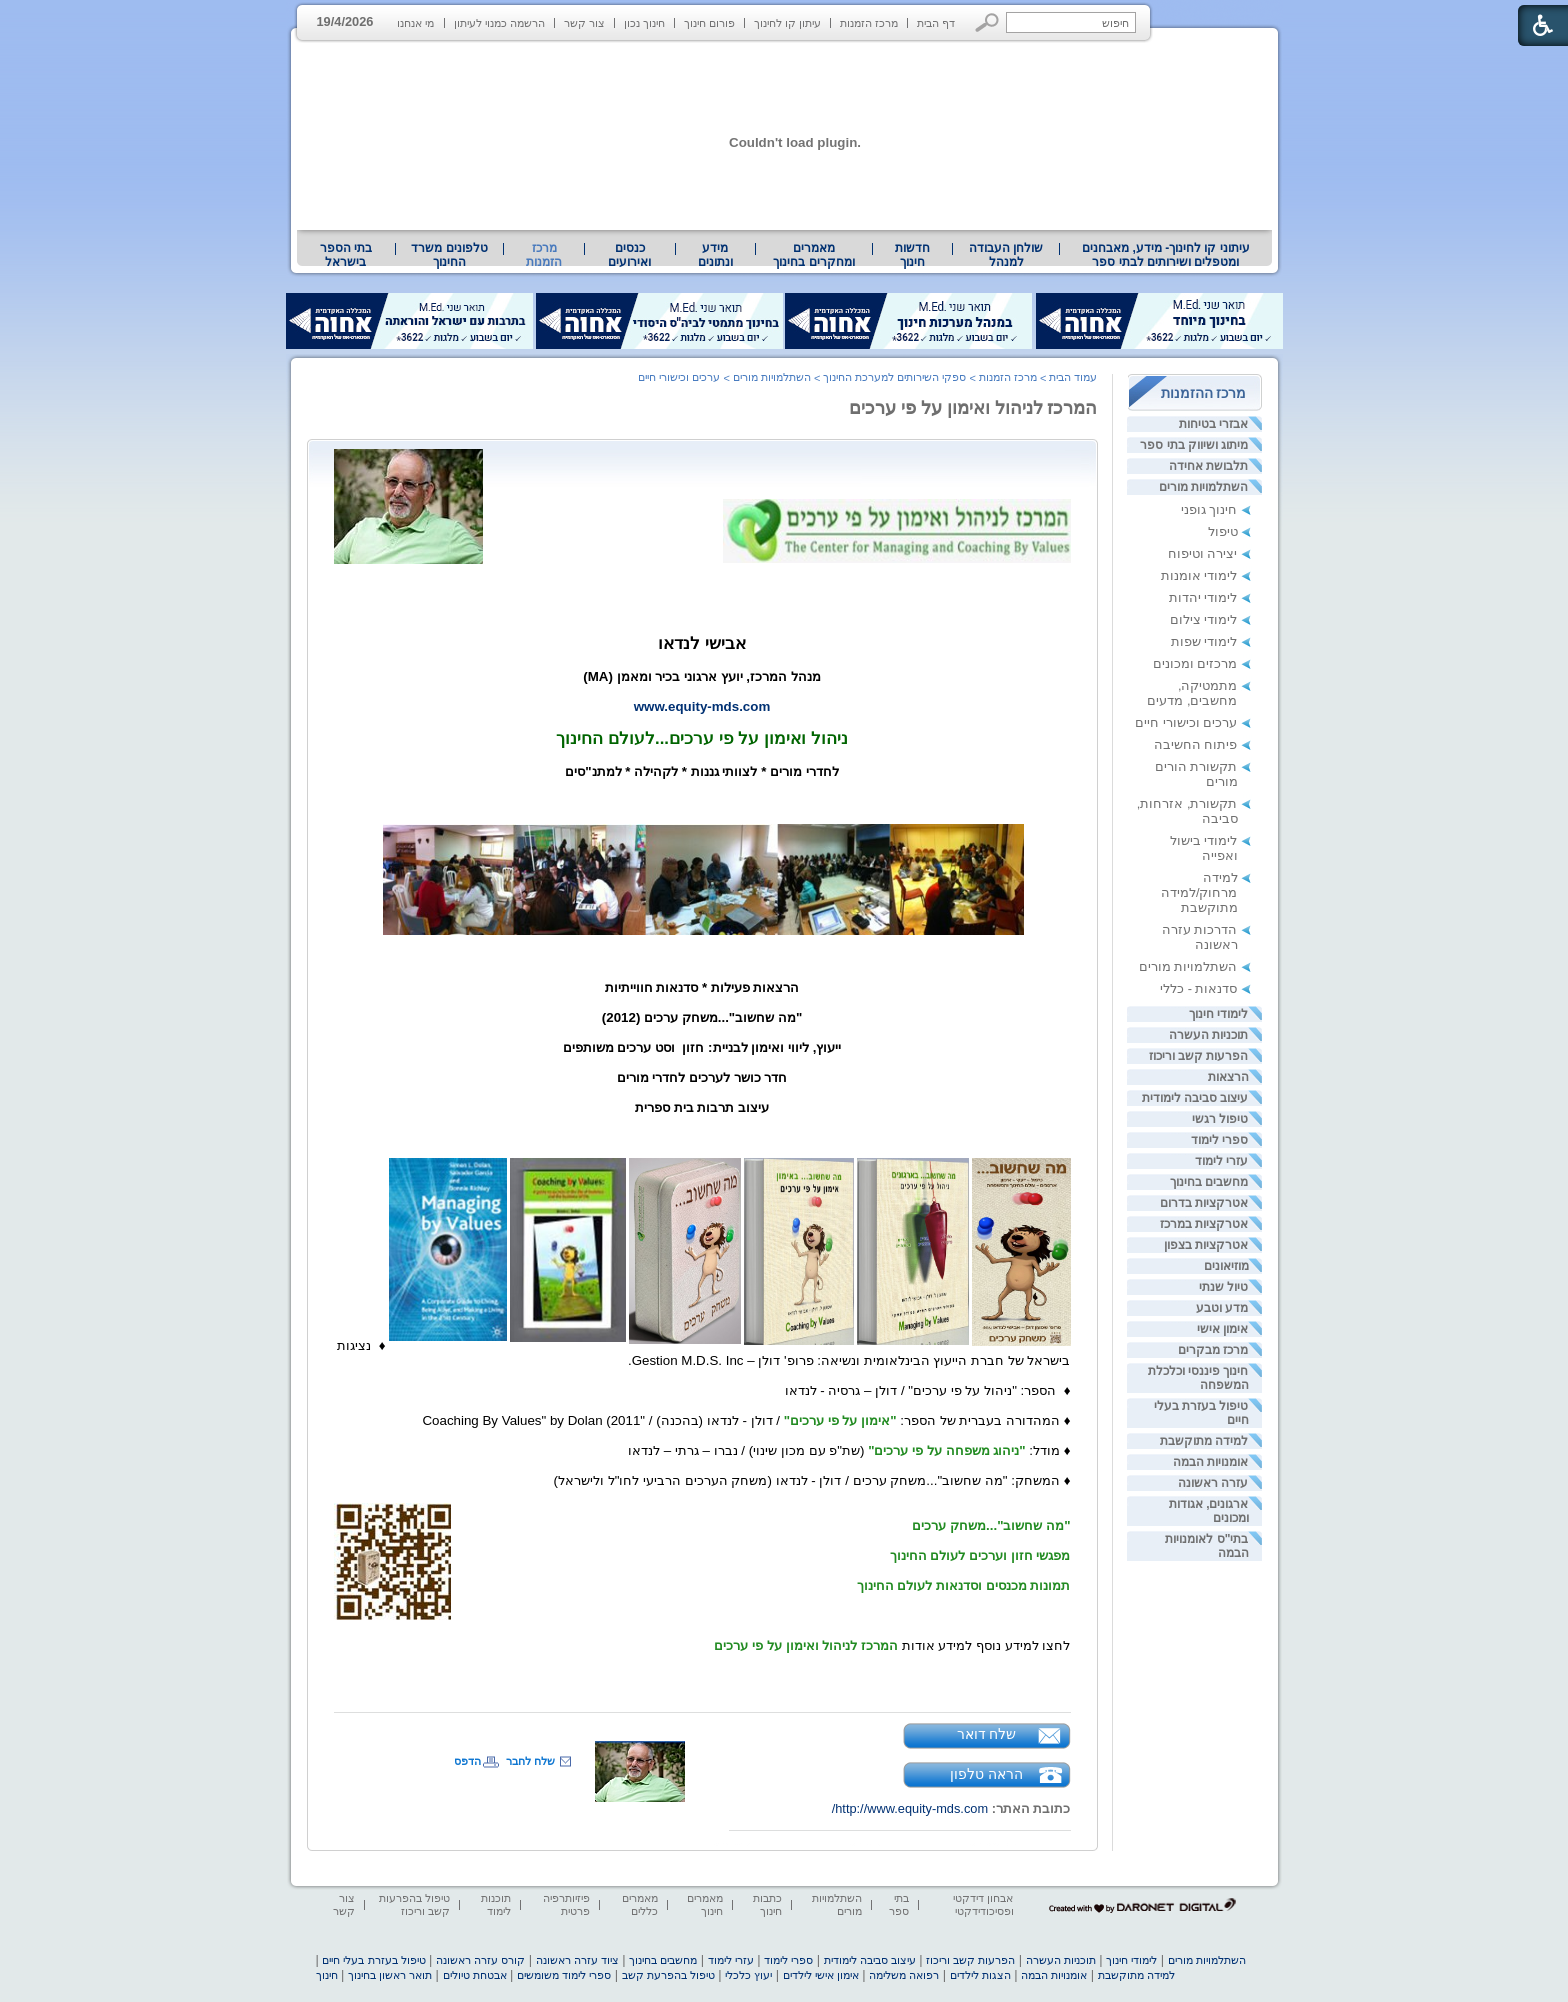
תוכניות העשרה (1208, 1035)
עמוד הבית (1073, 377)
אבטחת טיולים (475, 1975)
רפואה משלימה (904, 1975)
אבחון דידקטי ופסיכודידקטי (983, 1904)
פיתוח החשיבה (1196, 744)
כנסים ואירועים (629, 255)
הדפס (467, 1761)
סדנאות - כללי (1198, 988)
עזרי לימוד (1221, 1161)
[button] (987, 22)
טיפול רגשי (1220, 1119)
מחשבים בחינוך (1209, 1182)
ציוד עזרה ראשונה (577, 1960)
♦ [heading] (378, 1345)
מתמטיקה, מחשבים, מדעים (1192, 693)
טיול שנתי (1223, 1287)
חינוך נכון (644, 23)
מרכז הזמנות (869, 23)
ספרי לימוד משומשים (564, 1975)
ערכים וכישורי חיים (1186, 722)
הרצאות (1228, 1077)
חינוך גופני (1209, 509)
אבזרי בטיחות (1213, 424)
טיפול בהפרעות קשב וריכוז (414, 1904)
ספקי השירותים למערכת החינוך (894, 377)
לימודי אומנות (1199, 575)
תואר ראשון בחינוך (390, 1975)
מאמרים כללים (640, 1904)
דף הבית (936, 23)
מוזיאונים (1226, 1266)
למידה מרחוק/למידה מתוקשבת (1199, 892)
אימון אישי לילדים (821, 1975)
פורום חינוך (709, 23)
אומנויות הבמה (1210, 1462)
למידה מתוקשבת (1204, 1441)
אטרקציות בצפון (1206, 1245)
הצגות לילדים (980, 1975)
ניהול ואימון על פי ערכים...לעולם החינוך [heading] (701, 738)
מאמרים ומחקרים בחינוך (813, 255)
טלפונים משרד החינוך (449, 255)
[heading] (779, 459)
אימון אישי (1222, 1329)
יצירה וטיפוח (1203, 553)
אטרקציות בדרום (1204, 1203)
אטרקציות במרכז (1204, 1224)
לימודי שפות (1204, 641)
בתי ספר (899, 1904)
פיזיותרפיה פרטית (566, 1904)
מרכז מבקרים (1213, 1350)
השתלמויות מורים (1203, 487)
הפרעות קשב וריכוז (1199, 1056)
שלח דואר (987, 1734)
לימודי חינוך (1218, 1014)
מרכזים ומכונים (1195, 663)
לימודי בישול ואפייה (1204, 848)
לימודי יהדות (1203, 597)
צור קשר (584, 23)
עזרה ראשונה (1213, 1483)
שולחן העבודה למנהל (1006, 255)
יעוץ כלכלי (748, 1975)
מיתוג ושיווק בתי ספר (1194, 445)
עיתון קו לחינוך (787, 23)
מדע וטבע (1222, 1308)
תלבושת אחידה (1208, 466)
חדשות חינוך (912, 255)
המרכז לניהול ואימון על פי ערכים (973, 408)
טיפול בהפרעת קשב (668, 1975)
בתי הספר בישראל (346, 255)
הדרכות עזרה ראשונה (1200, 937)
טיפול (1223, 531)
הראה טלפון (986, 1774)
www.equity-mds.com (702, 706)
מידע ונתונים (715, 255)
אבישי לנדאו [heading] (702, 643)
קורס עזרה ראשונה (480, 1960)
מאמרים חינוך (705, 1904)
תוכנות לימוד (496, 1904)
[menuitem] (1165, 255)
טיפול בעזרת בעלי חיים (373, 1960)
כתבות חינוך (767, 1904)
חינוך (327, 1975)
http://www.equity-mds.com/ (910, 1808)
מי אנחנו (415, 23)
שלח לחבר (530, 1761)
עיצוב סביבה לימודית (1195, 1098)
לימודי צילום (1204, 619)
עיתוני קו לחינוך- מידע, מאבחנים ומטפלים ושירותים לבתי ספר (1166, 255)
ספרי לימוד (1219, 1140)
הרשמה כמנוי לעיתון (499, 23)
